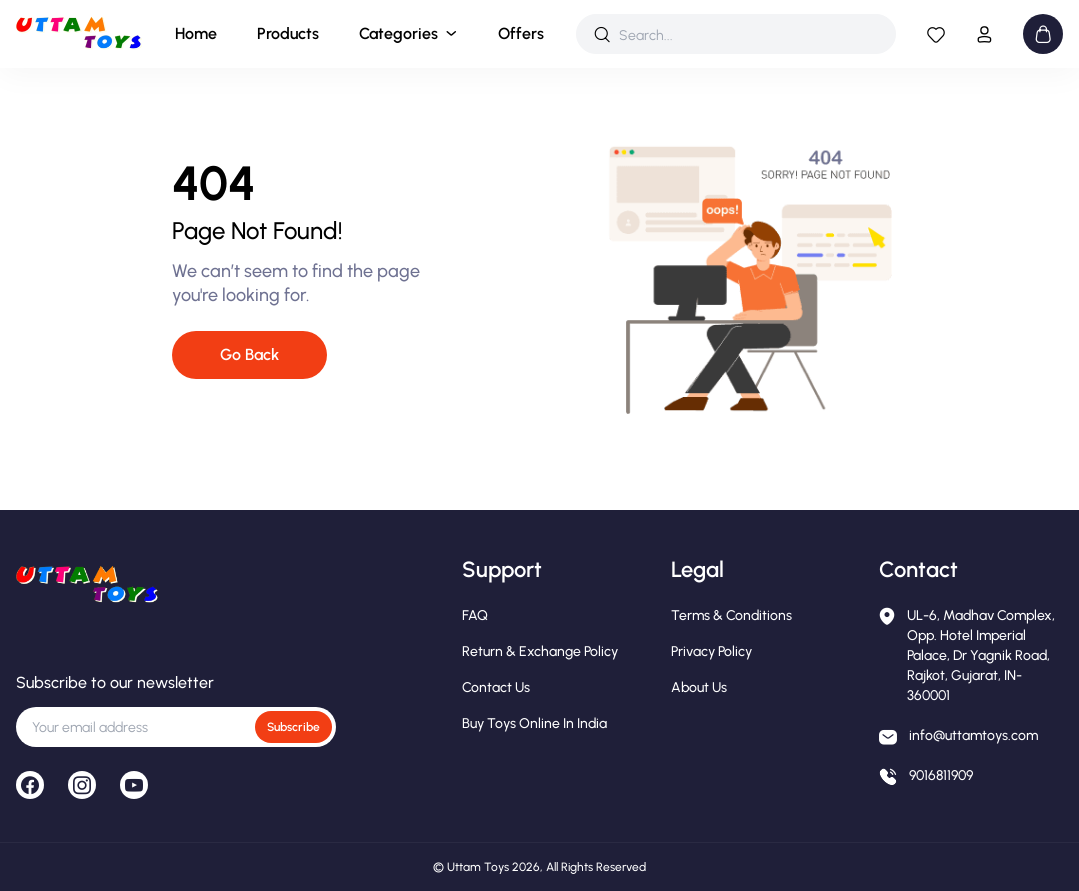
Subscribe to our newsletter (115, 682)
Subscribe (293, 727)
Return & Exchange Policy (540, 651)
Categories (398, 33)
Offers (521, 33)
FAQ (475, 615)
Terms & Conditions (731, 615)
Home (196, 33)
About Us (699, 687)
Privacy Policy (711, 651)
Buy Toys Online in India (534, 723)
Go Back (249, 354)
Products (288, 33)
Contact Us (496, 687)
